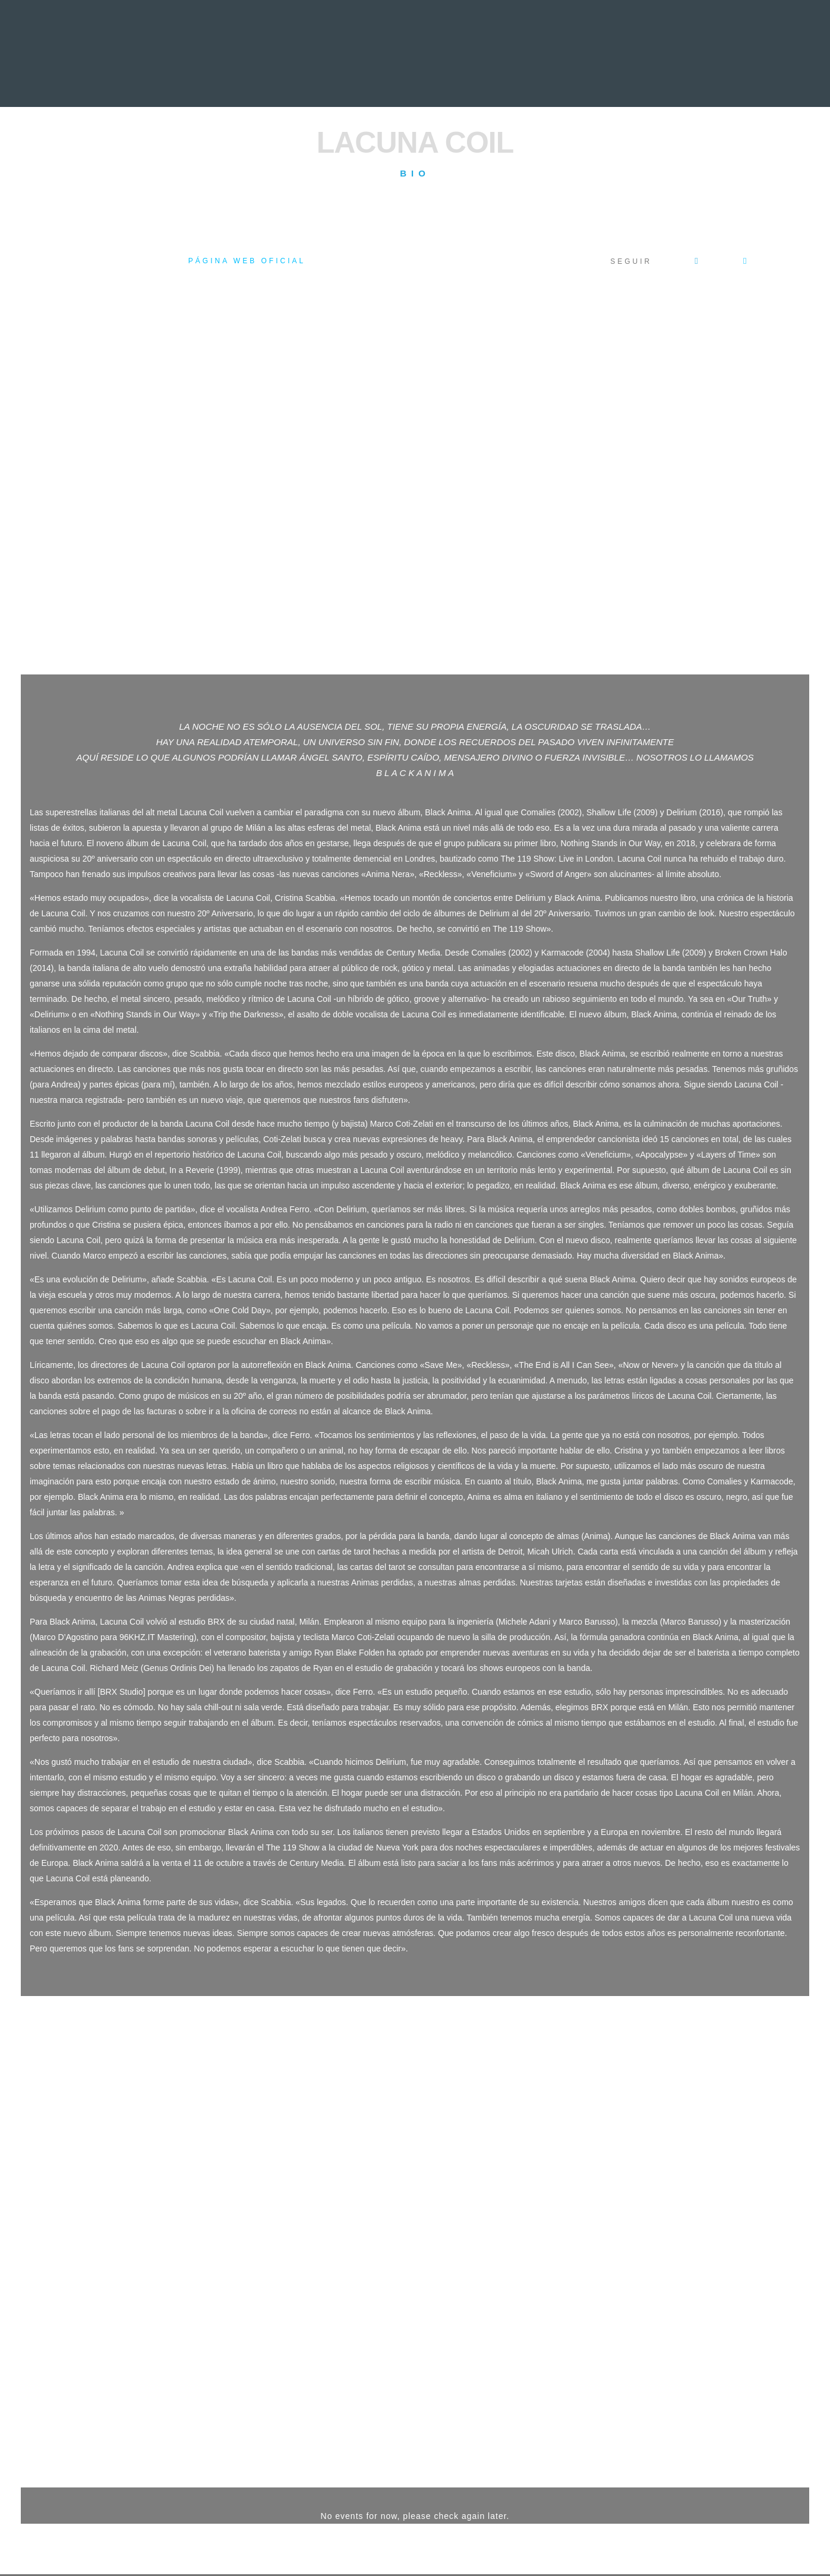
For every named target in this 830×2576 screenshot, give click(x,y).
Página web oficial (246, 261)
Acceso (112, 2530)
